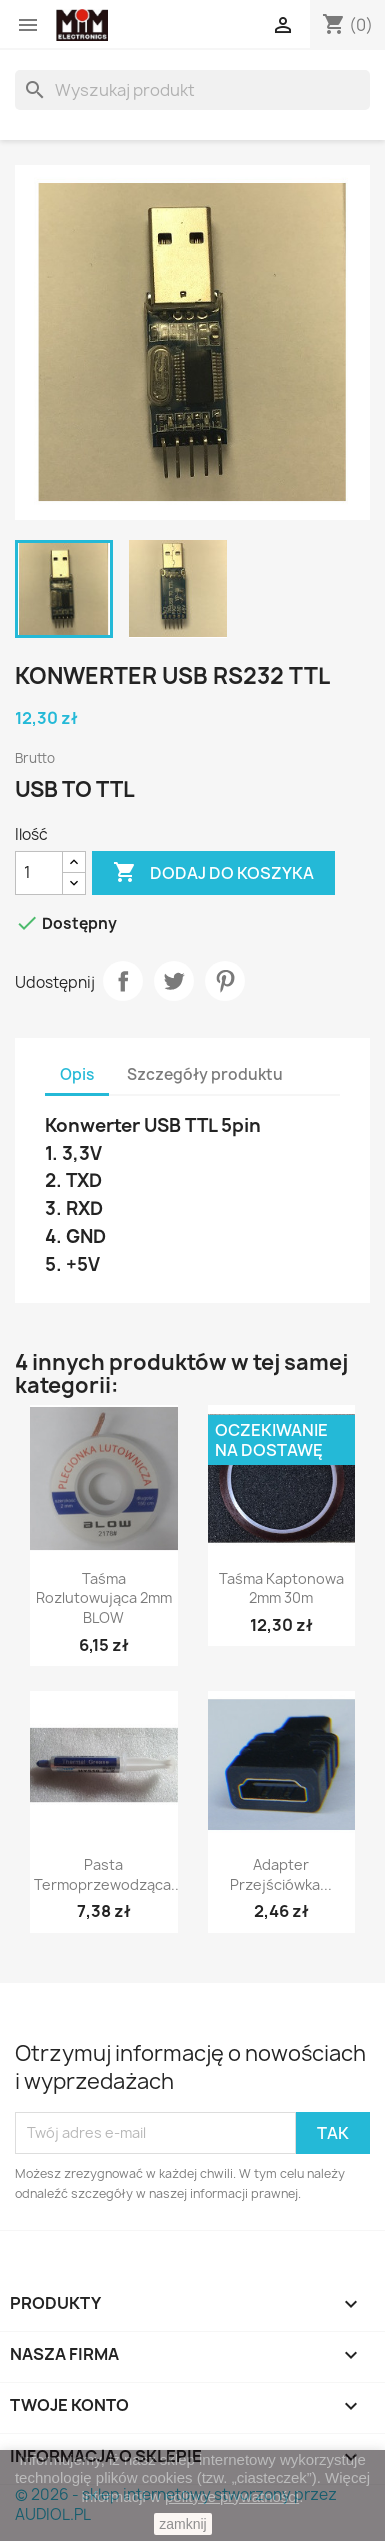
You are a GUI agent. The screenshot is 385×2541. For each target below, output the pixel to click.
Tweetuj (174, 981)
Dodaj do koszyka (213, 873)
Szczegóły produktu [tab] (205, 1074)
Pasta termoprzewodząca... (108, 1874)
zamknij (182, 2524)
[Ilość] (39, 873)
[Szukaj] (192, 90)
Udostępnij (123, 981)
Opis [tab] (77, 1074)
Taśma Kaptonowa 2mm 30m (281, 1588)
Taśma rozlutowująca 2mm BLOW (104, 1598)
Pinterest (225, 981)
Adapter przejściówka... (281, 1874)
